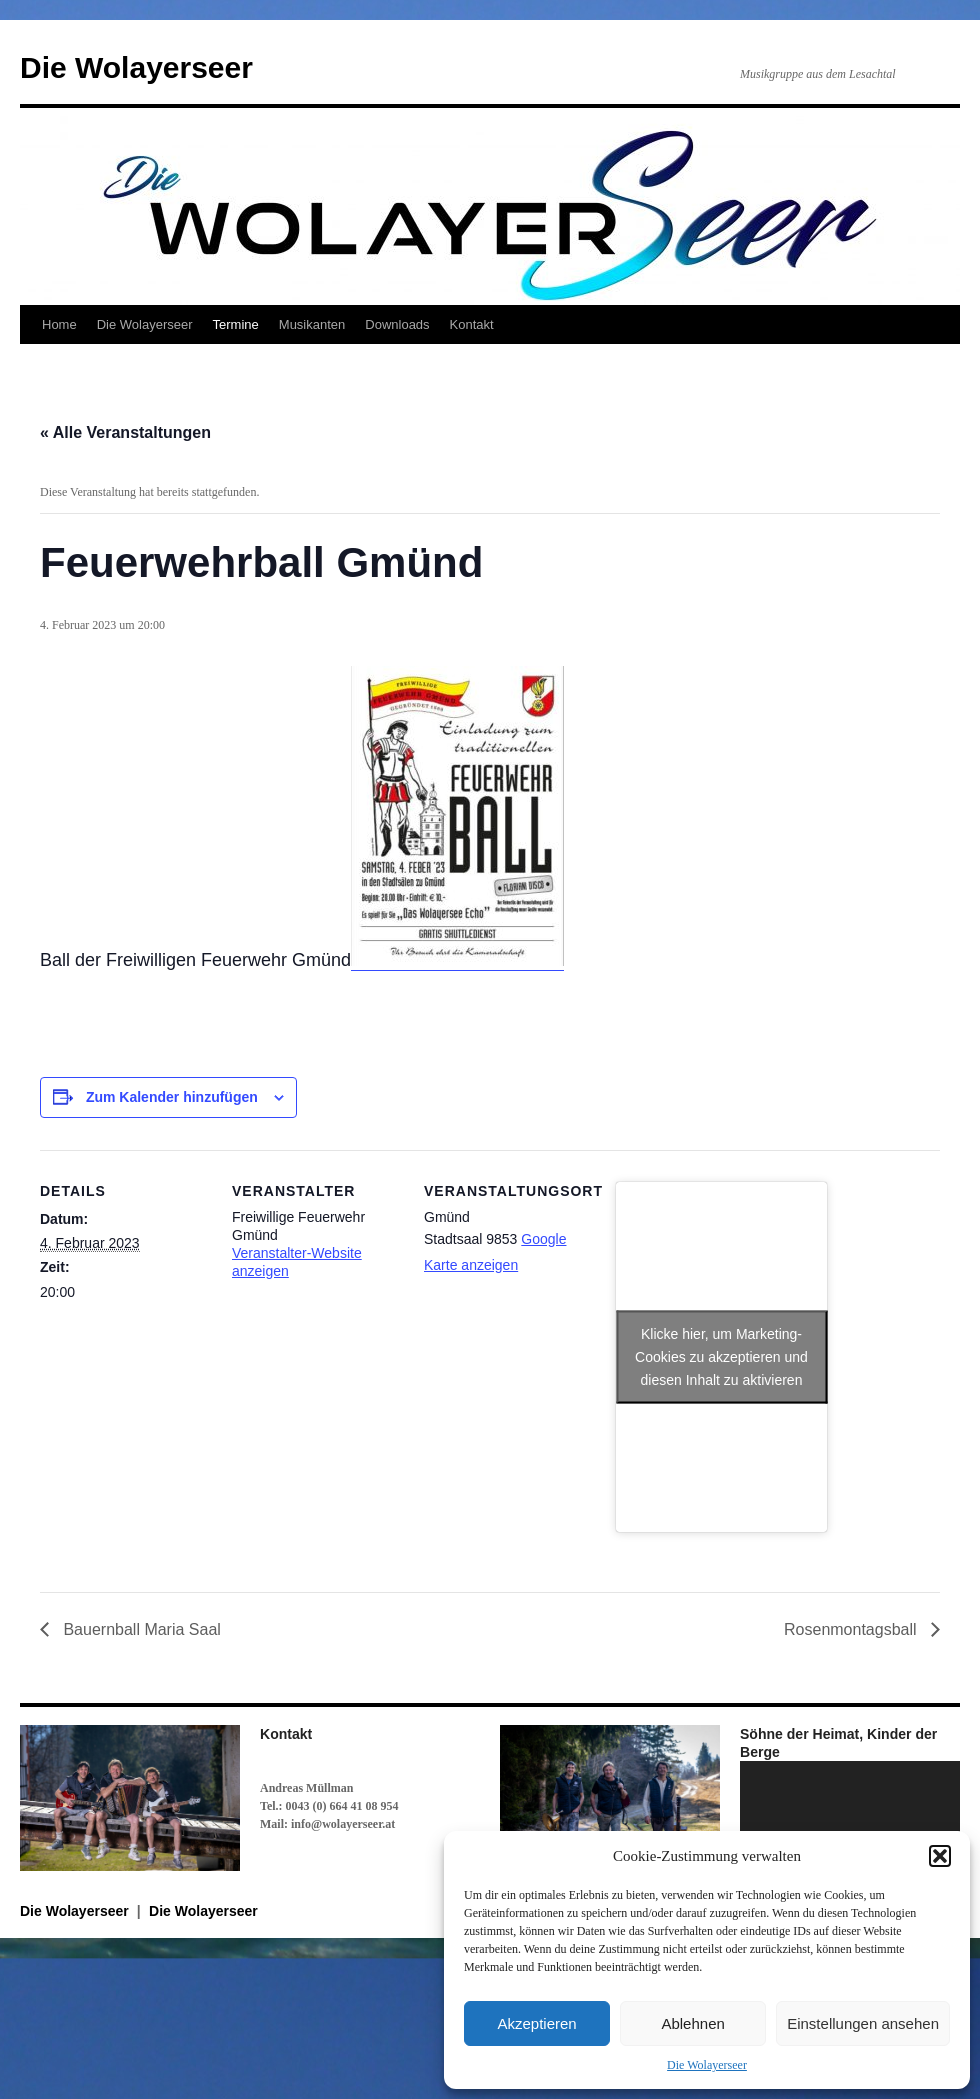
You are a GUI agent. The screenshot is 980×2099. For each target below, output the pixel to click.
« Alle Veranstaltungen (125, 432)
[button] (940, 1856)
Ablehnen (692, 2023)
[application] (850, 1823)
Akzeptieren (536, 2023)
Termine (236, 324)
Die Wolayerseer (707, 2065)
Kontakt (472, 324)
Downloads (397, 324)
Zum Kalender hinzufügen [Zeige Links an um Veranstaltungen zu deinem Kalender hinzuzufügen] (172, 1097)
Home (59, 324)
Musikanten (312, 324)
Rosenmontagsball (852, 1629)
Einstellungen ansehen (863, 2023)
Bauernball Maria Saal (140, 1629)
